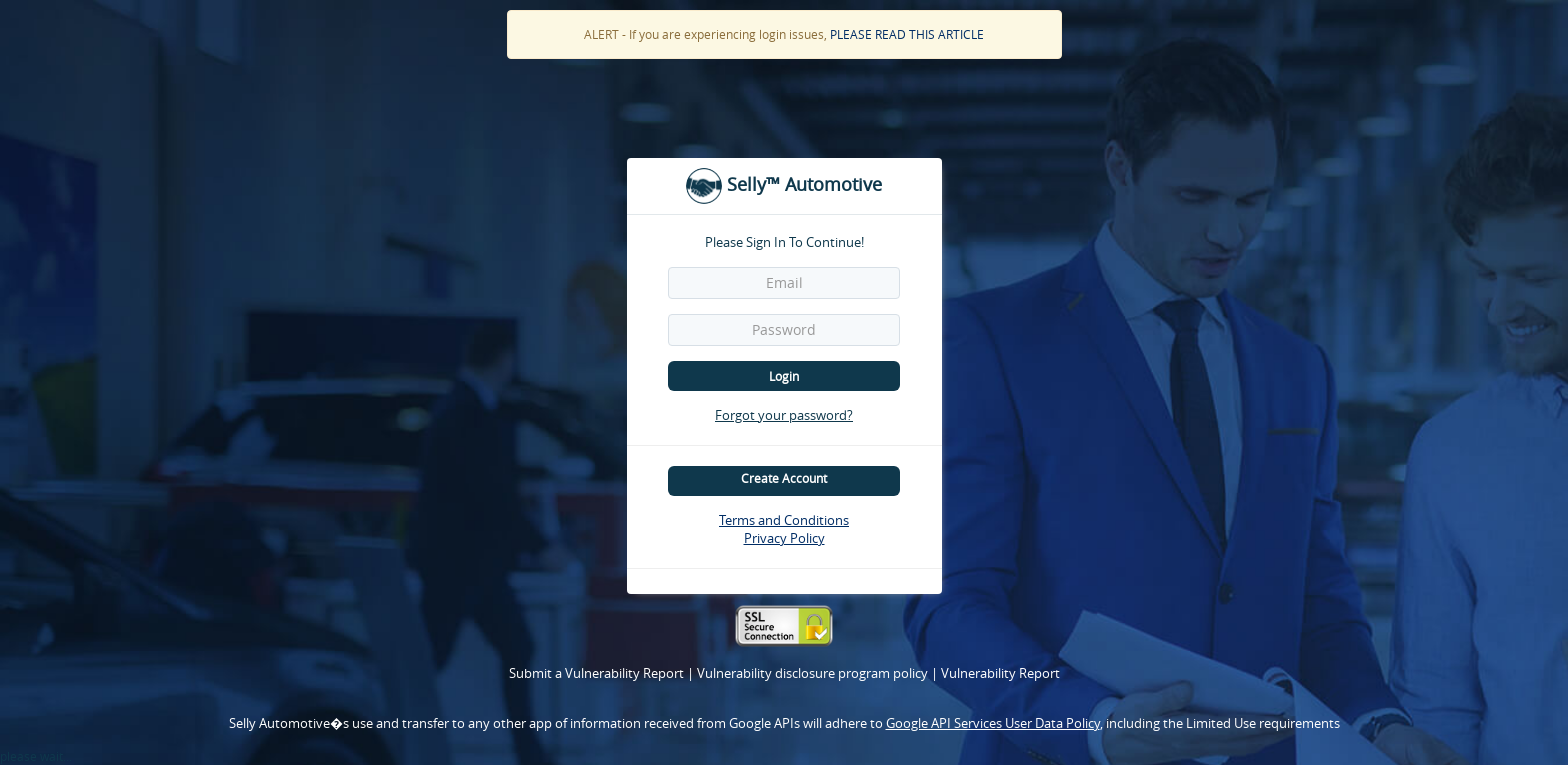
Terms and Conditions (784, 520)
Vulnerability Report (1000, 673)
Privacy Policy (784, 538)
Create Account (784, 478)
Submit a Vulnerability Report (598, 673)
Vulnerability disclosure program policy (814, 673)
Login (784, 376)
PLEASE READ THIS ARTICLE (907, 34)
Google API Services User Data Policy (993, 723)
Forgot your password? (784, 415)
